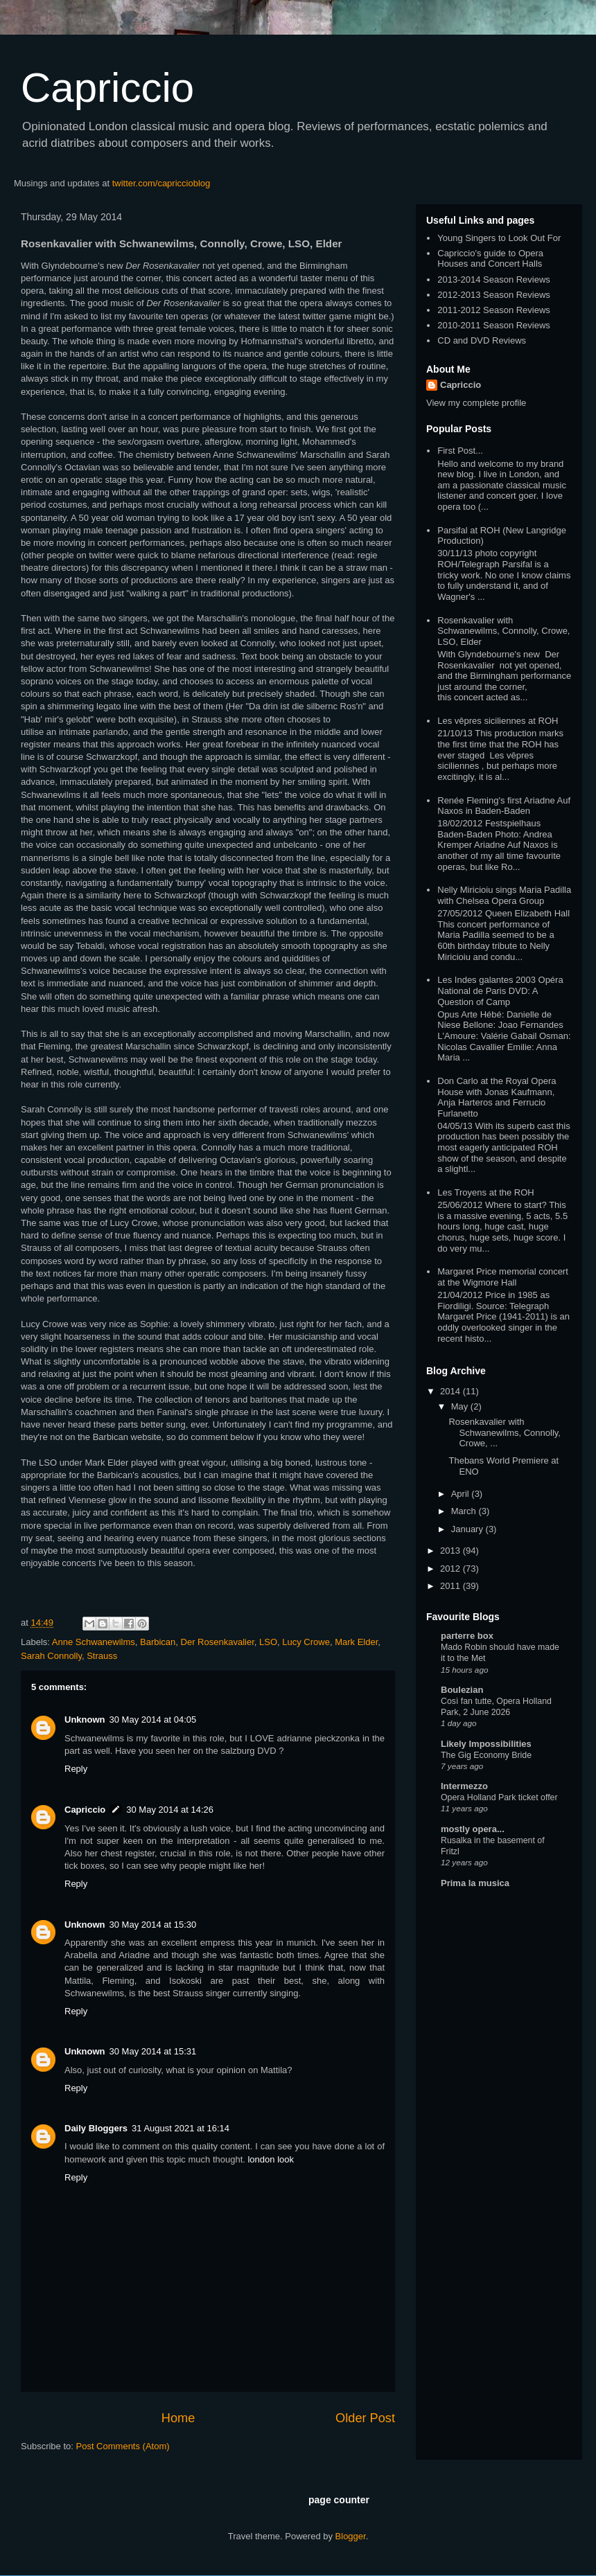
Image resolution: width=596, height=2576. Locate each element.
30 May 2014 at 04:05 (153, 1719)
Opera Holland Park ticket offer (499, 1797)
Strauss (102, 1656)
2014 (451, 1391)
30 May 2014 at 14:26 (169, 1809)
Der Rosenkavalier (217, 1642)
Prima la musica (475, 1883)
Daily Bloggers (96, 2128)
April (461, 1494)
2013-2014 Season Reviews (493, 279)
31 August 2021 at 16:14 (180, 2128)
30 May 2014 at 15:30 (153, 1924)
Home (178, 2418)
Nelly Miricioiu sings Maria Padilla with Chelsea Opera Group (504, 895)
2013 (451, 1550)
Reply (75, 1769)
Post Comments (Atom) (123, 2446)
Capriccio (107, 87)
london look (270, 2159)
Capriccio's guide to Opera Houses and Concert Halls (490, 258)
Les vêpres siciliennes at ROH (497, 721)
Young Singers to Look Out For (499, 238)
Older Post (365, 2418)
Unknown (84, 1719)
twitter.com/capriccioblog (161, 183)
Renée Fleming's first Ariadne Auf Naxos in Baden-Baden (503, 806)
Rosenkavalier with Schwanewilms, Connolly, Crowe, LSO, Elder (503, 631)
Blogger (350, 2536)
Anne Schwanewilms (93, 1642)
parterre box (467, 1636)
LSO (268, 1642)
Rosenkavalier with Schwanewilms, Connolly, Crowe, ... (504, 1432)
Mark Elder (356, 1642)
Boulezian (462, 1690)
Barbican (157, 1642)
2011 (451, 1586)
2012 (451, 1568)
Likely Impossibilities (486, 1744)
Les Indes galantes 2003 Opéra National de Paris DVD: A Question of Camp (500, 990)
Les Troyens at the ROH (485, 1192)
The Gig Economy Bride (486, 1755)
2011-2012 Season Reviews (493, 310)
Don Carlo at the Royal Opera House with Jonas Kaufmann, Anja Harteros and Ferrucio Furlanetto (496, 1097)
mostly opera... (473, 1829)
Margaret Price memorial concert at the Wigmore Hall (502, 1277)
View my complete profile (476, 403)
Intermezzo (464, 1786)
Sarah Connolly (51, 1656)
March (465, 1511)
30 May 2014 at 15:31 (153, 2051)
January (468, 1529)
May (461, 1406)
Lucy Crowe (306, 1642)
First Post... (460, 450)
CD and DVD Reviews (481, 340)
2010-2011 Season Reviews (493, 325)
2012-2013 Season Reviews (493, 295)
